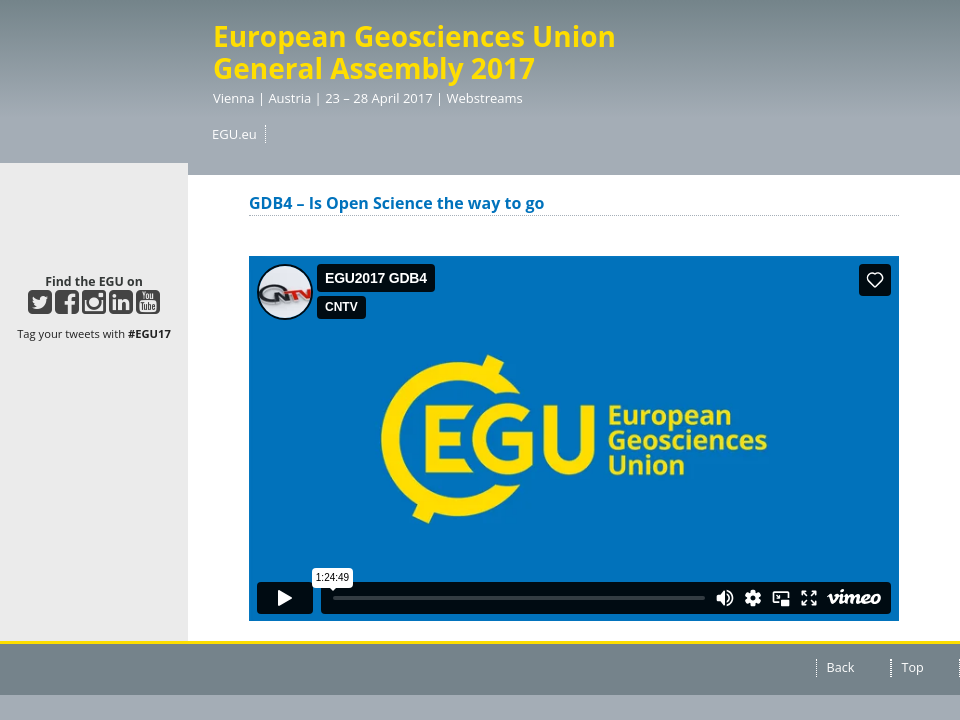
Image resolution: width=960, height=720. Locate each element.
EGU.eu (234, 134)
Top (913, 667)
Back (841, 667)
